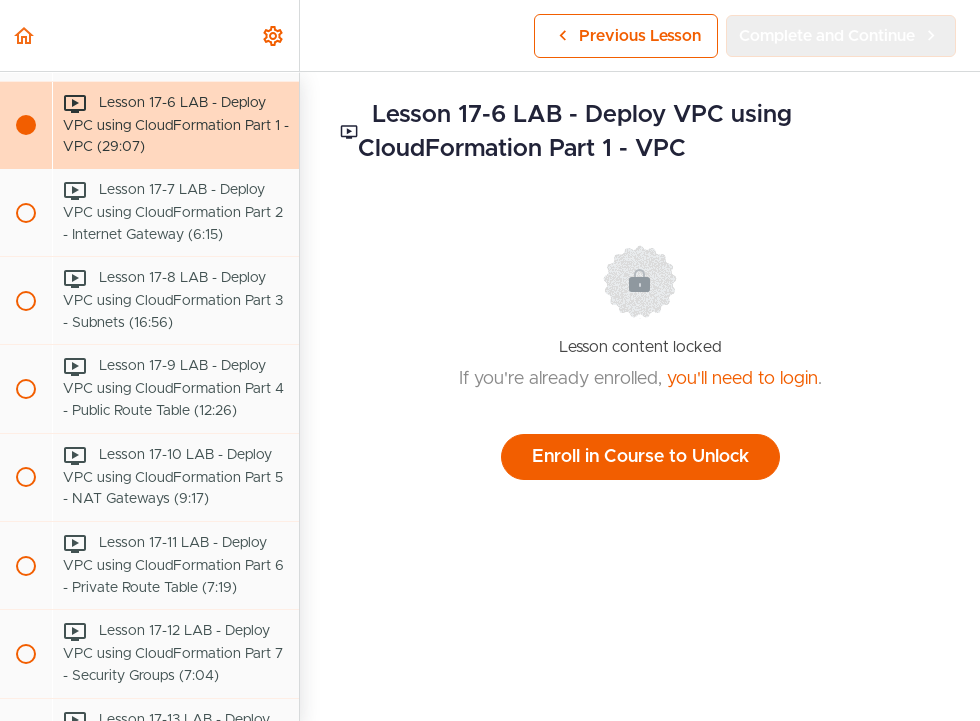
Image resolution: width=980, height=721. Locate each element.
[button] (25, 35)
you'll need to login (742, 379)
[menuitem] (274, 35)
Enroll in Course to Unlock (640, 457)
